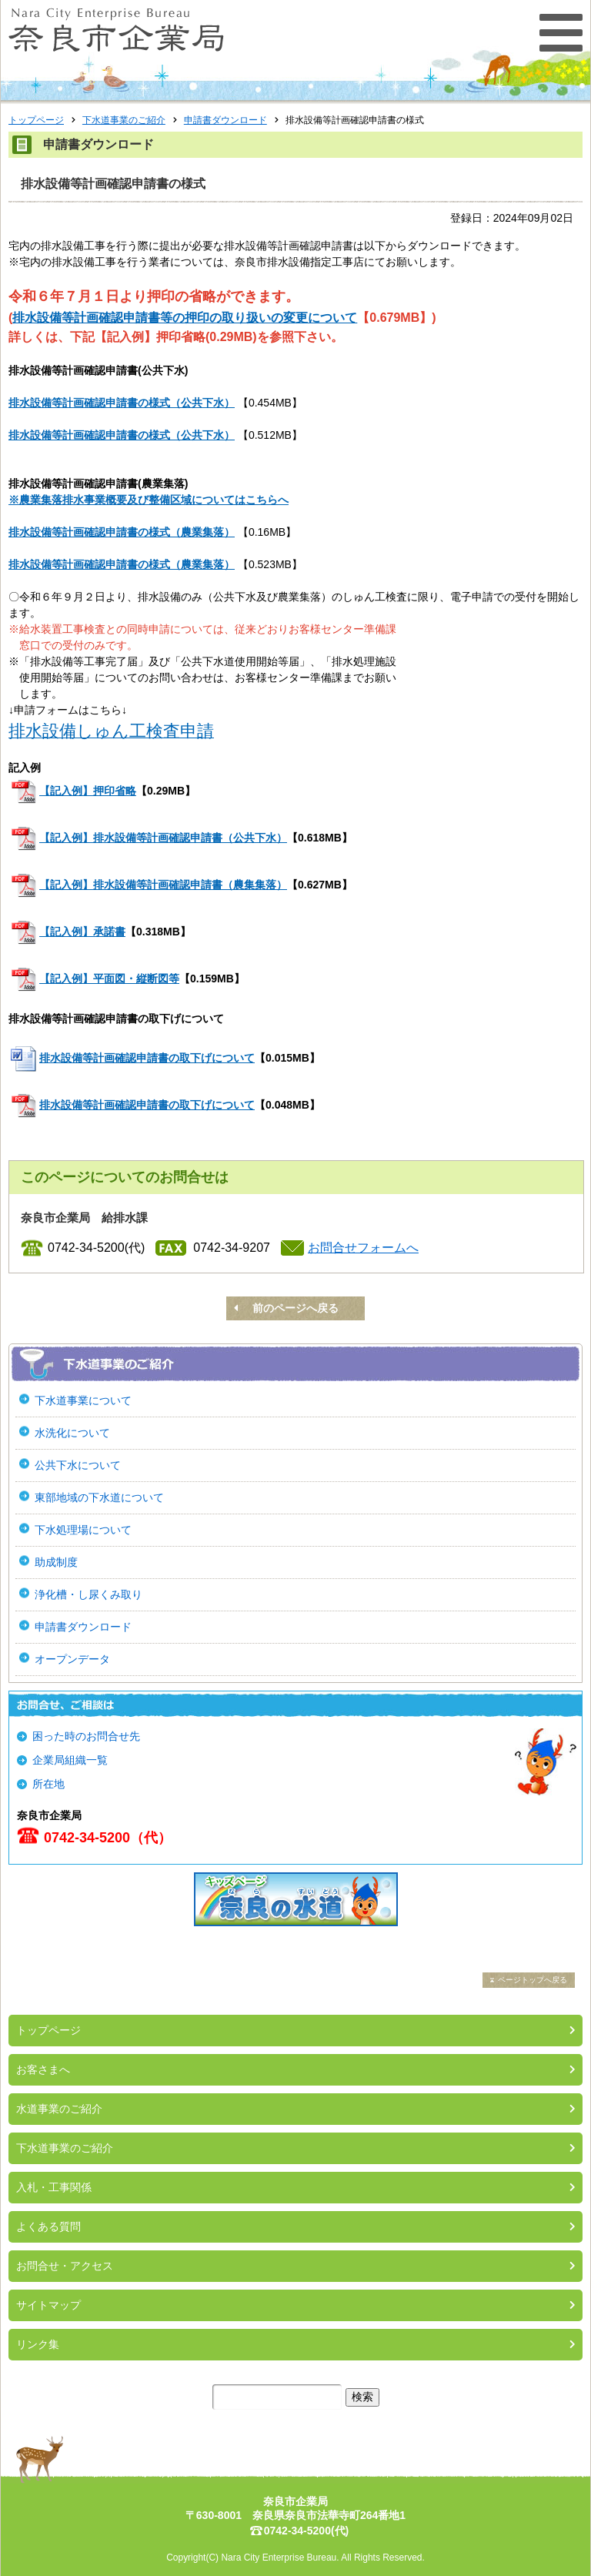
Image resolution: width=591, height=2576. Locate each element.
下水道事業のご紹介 (123, 120)
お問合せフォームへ (363, 1247)
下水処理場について (83, 1530)
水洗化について (72, 1433)
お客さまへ (43, 2069)
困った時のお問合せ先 (86, 1736)
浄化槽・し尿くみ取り (88, 1594)
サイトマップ (48, 2305)
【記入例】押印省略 (87, 791)
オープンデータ (72, 1659)
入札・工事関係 (54, 2187)
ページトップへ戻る (532, 1979)
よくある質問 (48, 2226)
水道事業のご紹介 (59, 2109)
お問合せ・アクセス (64, 2266)
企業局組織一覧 (70, 1760)
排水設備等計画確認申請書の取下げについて (147, 1058)
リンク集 (37, 2344)
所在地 (48, 1784)
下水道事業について (83, 1400)
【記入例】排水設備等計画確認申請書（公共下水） (163, 837)
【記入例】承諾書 (82, 931)
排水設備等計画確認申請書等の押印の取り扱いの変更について (184, 317)
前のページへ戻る (295, 1308)
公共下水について (78, 1465)
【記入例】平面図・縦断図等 (109, 978)
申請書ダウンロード (225, 120)
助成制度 (56, 1562)
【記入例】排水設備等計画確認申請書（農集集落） (163, 884)
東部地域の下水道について (99, 1497)
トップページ (36, 120)
